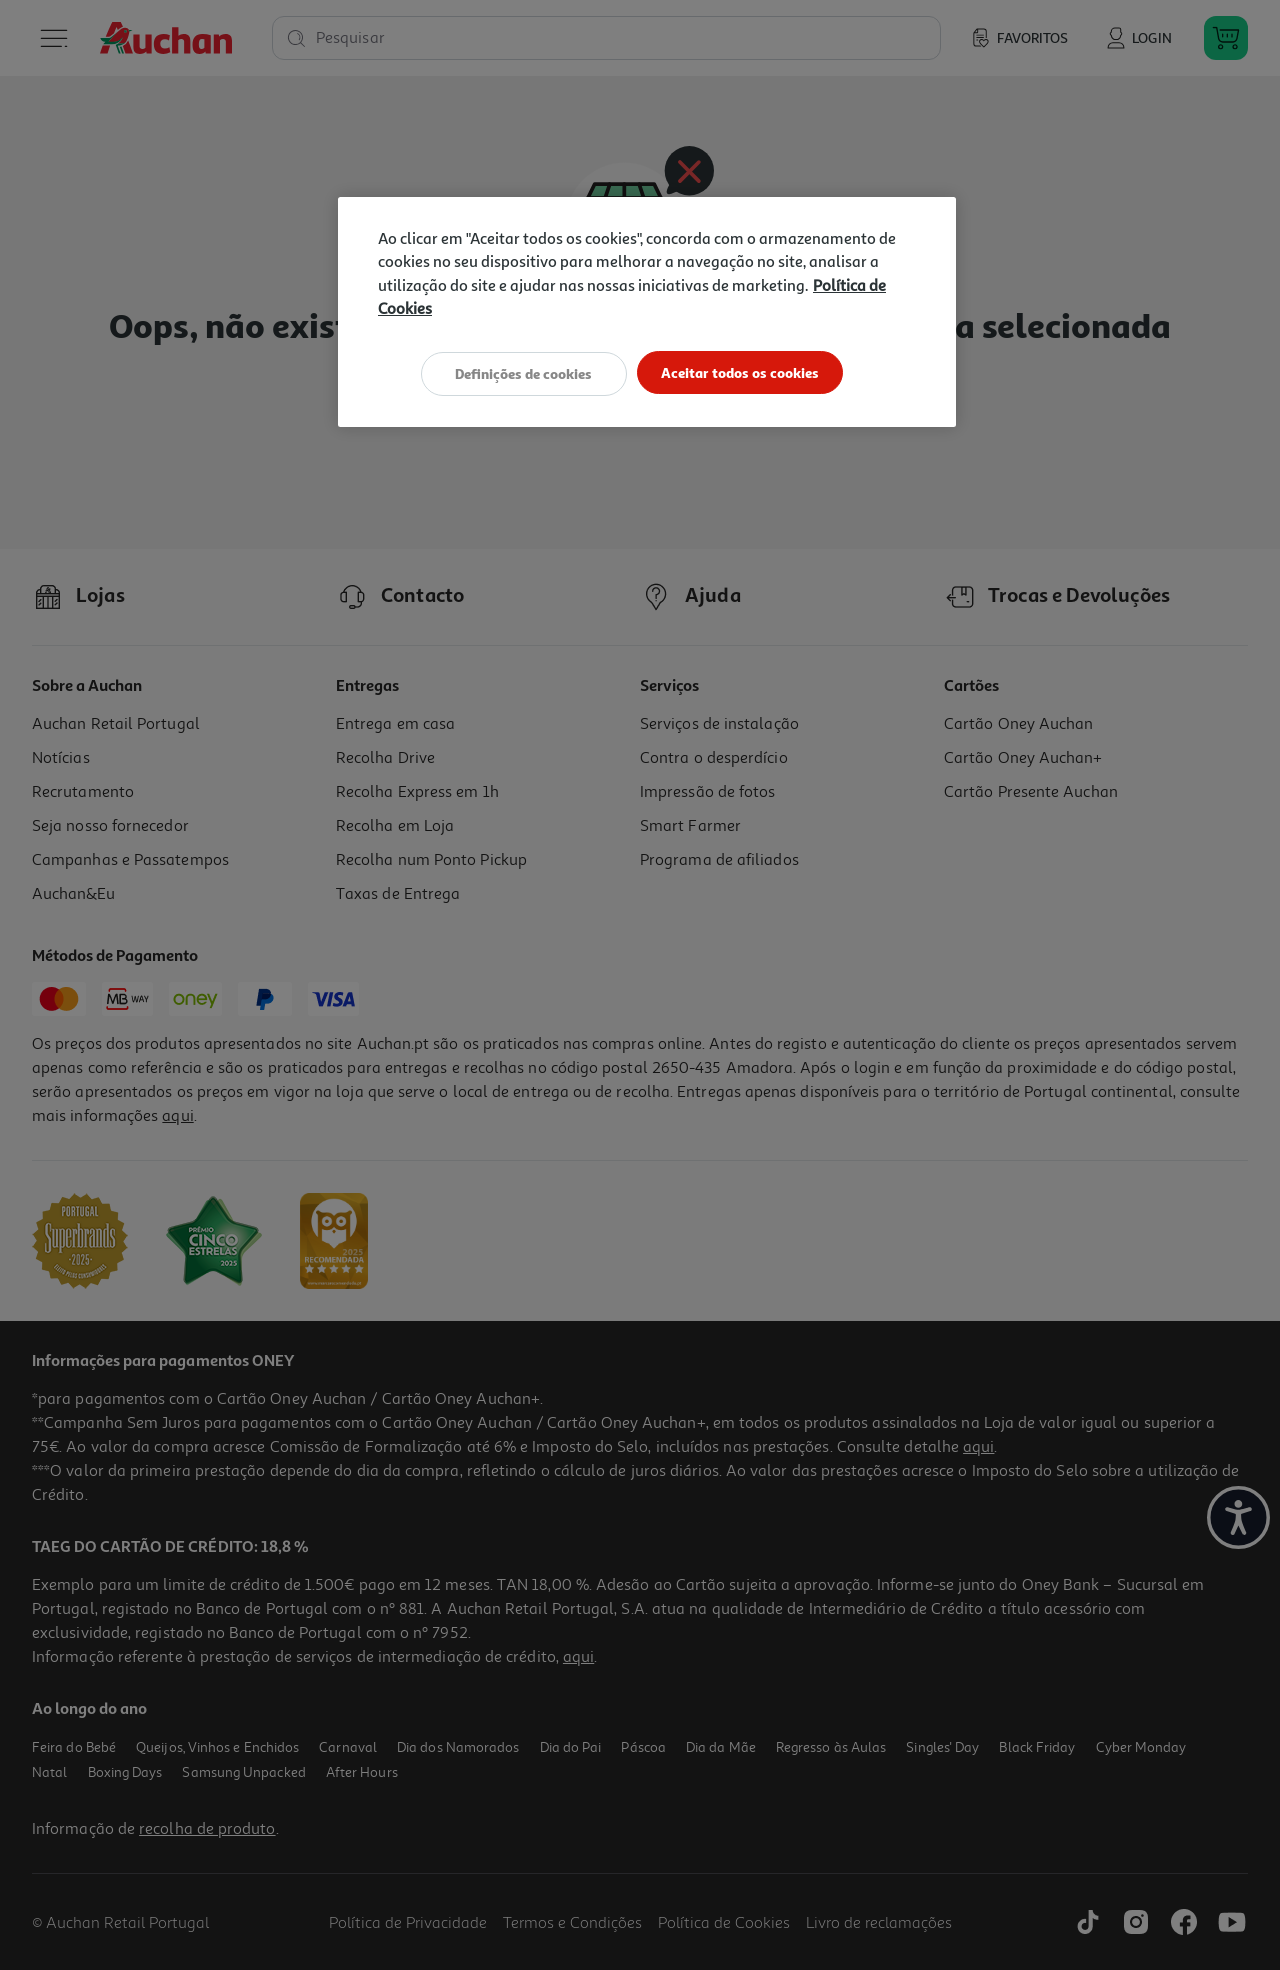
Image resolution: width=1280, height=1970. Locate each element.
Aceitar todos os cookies (744, 372)
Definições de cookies (520, 372)
